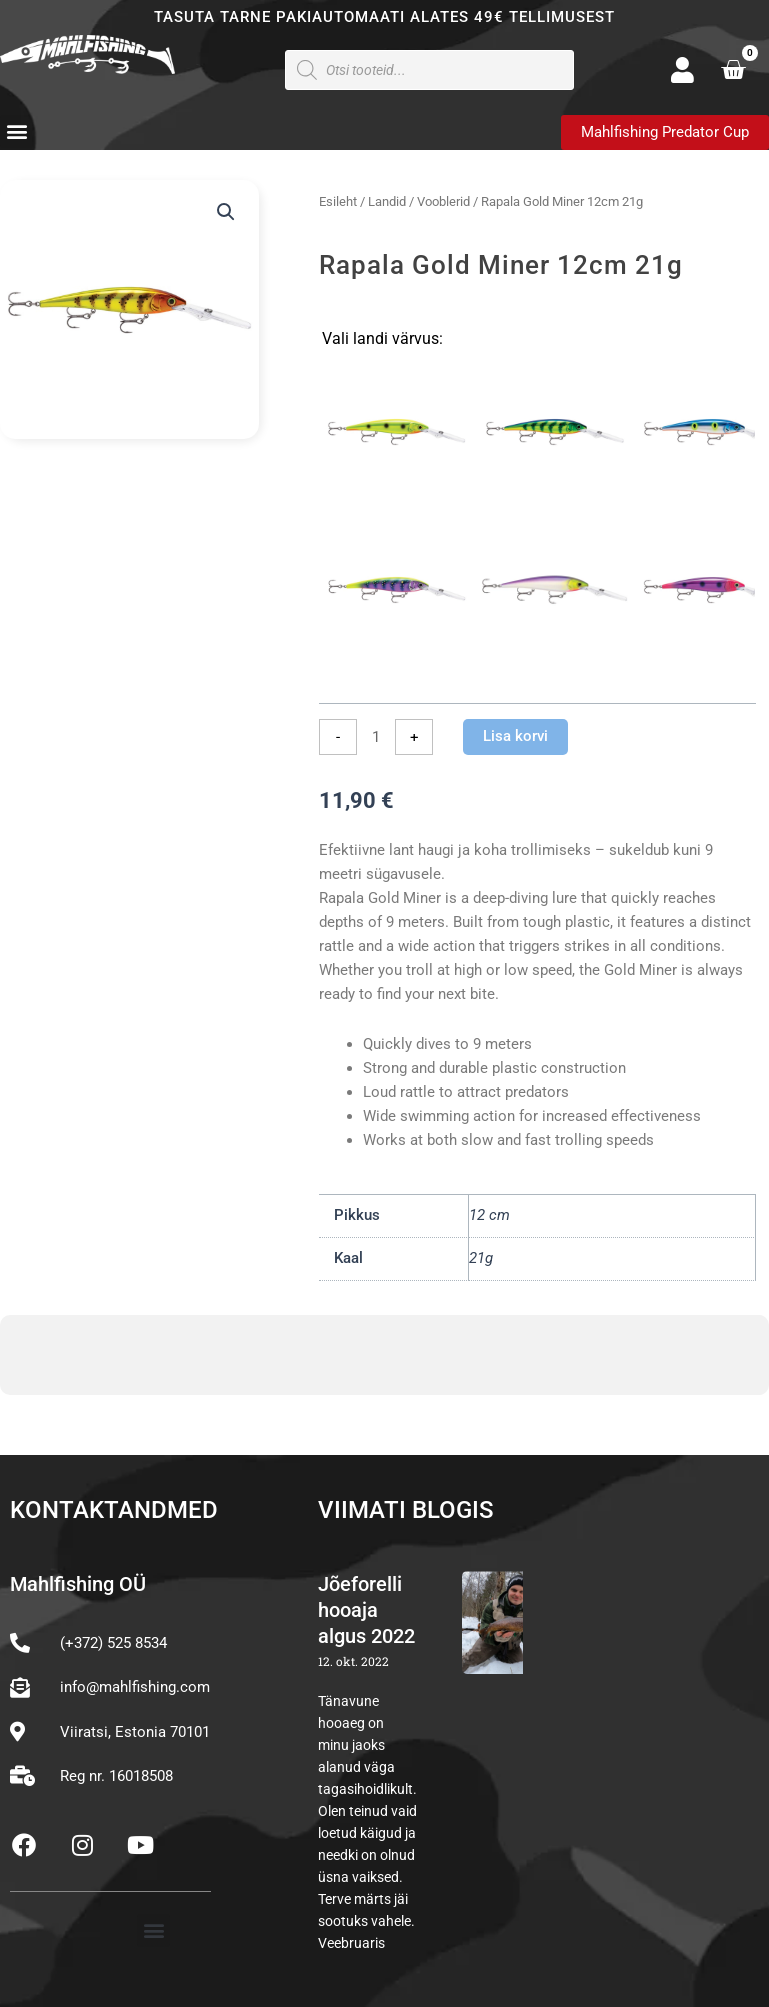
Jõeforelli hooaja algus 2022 (366, 1610)
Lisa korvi (515, 736)
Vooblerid (443, 201)
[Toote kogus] (376, 737)
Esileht (338, 201)
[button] (16, 131)
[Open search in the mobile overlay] (429, 70)
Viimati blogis (406, 1510)
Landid (387, 201)
